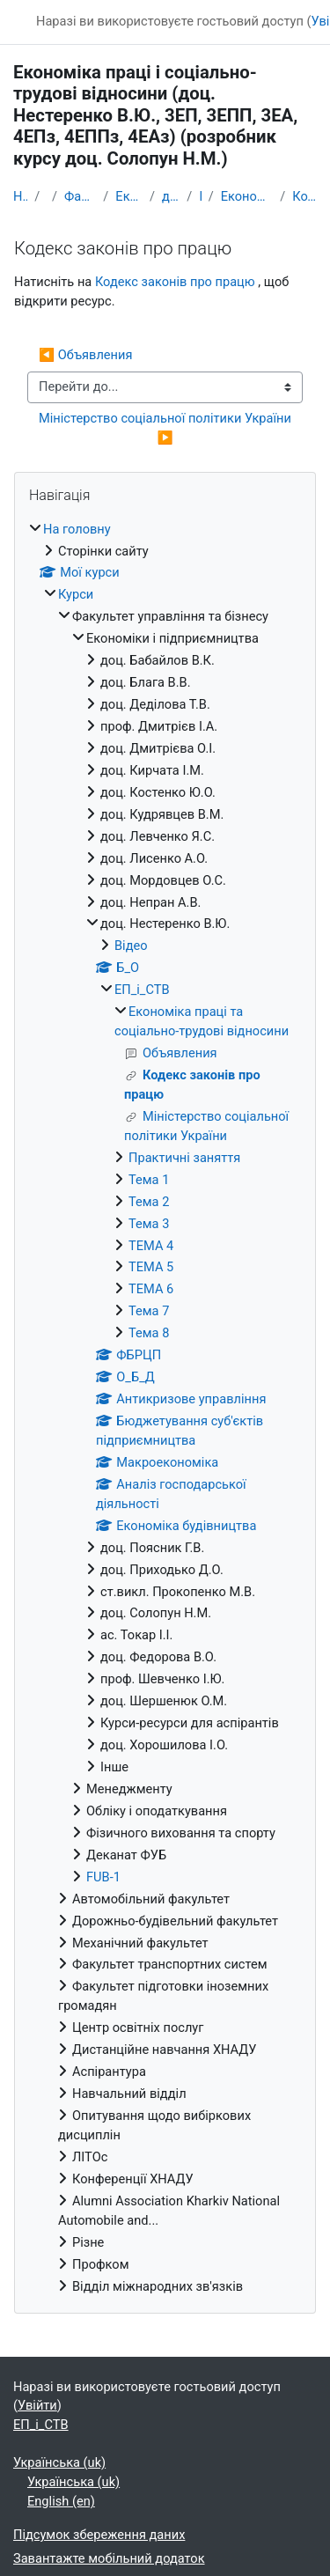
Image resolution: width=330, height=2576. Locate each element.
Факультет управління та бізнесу (80, 196)
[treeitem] (165, 1408)
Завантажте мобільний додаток (109, 2558)
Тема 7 (148, 1311)
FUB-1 (103, 1877)
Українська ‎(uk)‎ (59, 2462)
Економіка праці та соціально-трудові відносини (247, 196)
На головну (20, 196)
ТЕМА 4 (150, 1246)
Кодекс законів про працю (304, 196)
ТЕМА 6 (150, 1289)
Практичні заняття (184, 1158)
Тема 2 (148, 1202)
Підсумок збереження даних (99, 2535)
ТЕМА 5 (150, 1267)
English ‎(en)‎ (61, 2501)
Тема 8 (148, 1333)
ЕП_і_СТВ (200, 196)
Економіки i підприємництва (129, 196)
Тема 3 (148, 1224)
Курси (75, 594)
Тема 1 (148, 1180)
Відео (131, 945)
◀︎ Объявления (85, 355)
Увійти (37, 2405)
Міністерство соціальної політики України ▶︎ (167, 427)
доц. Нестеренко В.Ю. (171, 196)
